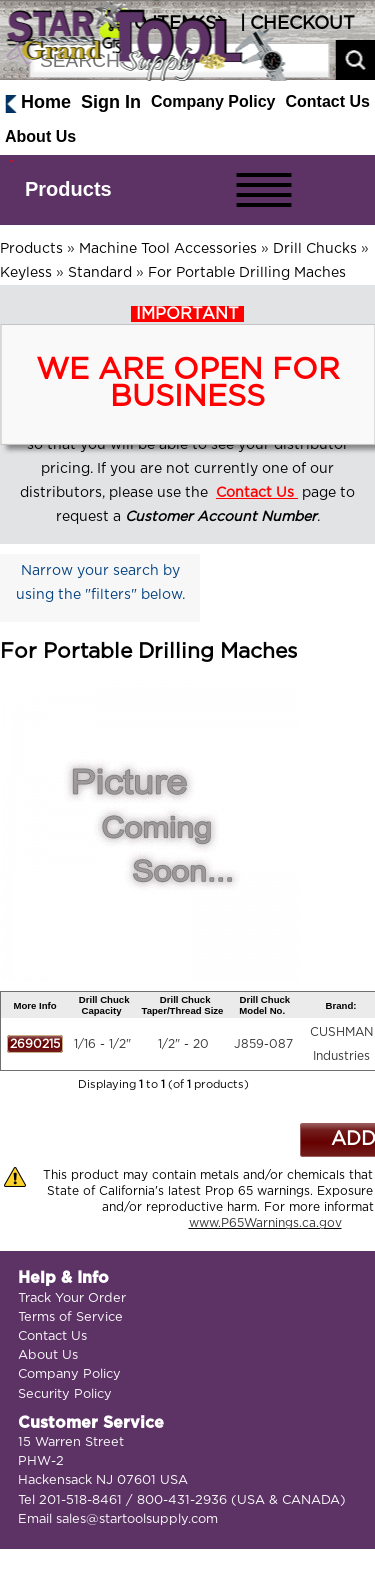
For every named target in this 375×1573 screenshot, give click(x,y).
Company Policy (213, 101)
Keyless (26, 273)
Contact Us (328, 101)
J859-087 (263, 1044)
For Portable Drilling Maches (247, 273)
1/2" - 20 (183, 1044)
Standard (100, 273)
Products (68, 189)
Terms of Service (70, 1317)
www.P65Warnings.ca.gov (265, 1223)
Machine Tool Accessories (168, 249)
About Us (40, 136)
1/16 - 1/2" (102, 1044)
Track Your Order (72, 1298)
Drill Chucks (315, 249)
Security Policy (65, 1394)
